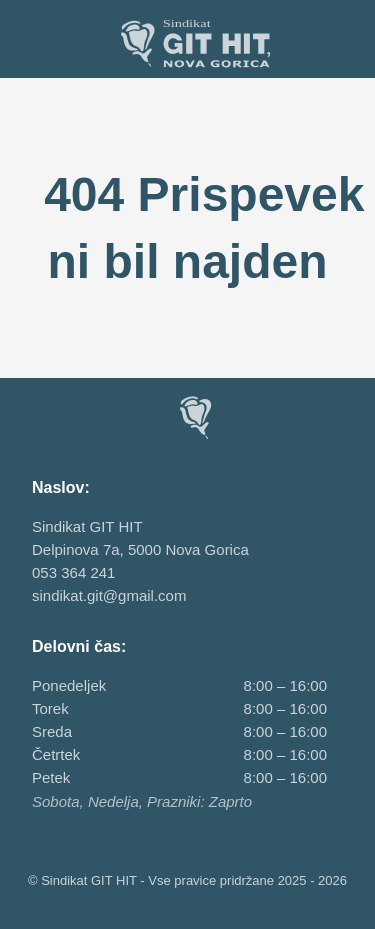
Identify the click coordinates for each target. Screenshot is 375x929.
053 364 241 (73, 572)
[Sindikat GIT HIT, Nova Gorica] (187, 43)
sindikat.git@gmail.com (109, 595)
